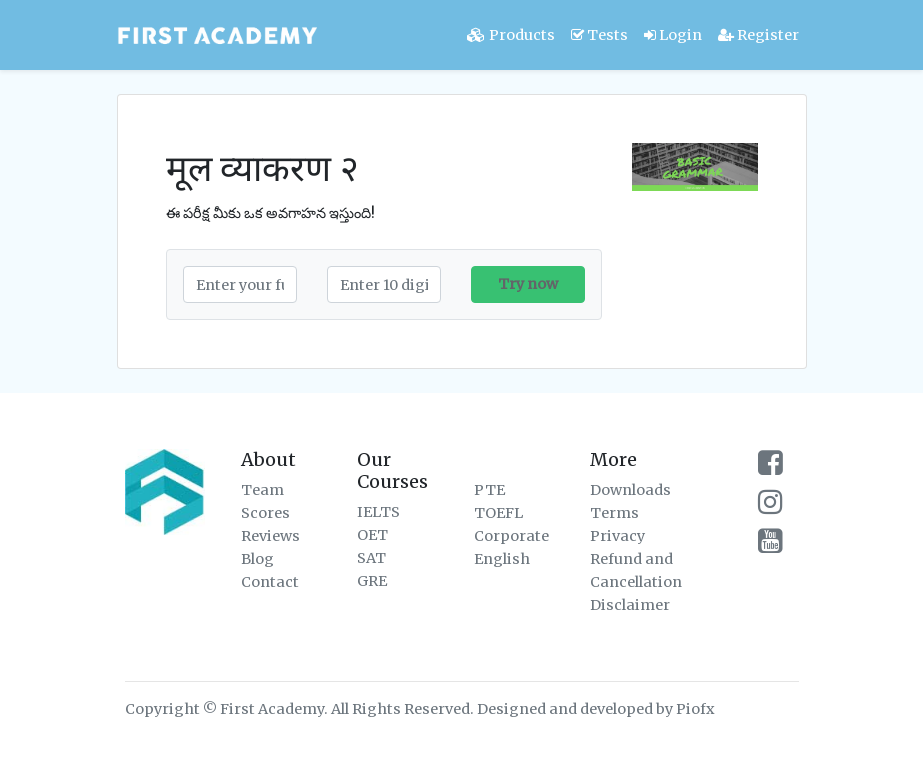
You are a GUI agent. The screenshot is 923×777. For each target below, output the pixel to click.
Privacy (617, 536)
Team (262, 490)
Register (758, 35)
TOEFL (498, 513)
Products (511, 35)
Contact (270, 582)
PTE (489, 490)
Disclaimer (630, 605)
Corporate (511, 536)
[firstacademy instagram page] (770, 507)
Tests (599, 35)
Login (673, 35)
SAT (371, 558)
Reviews (270, 536)
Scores (265, 513)
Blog (257, 559)
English (502, 559)
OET (372, 535)
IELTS (378, 512)
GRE (372, 581)
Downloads (630, 490)
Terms (614, 513)
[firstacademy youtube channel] (770, 546)
